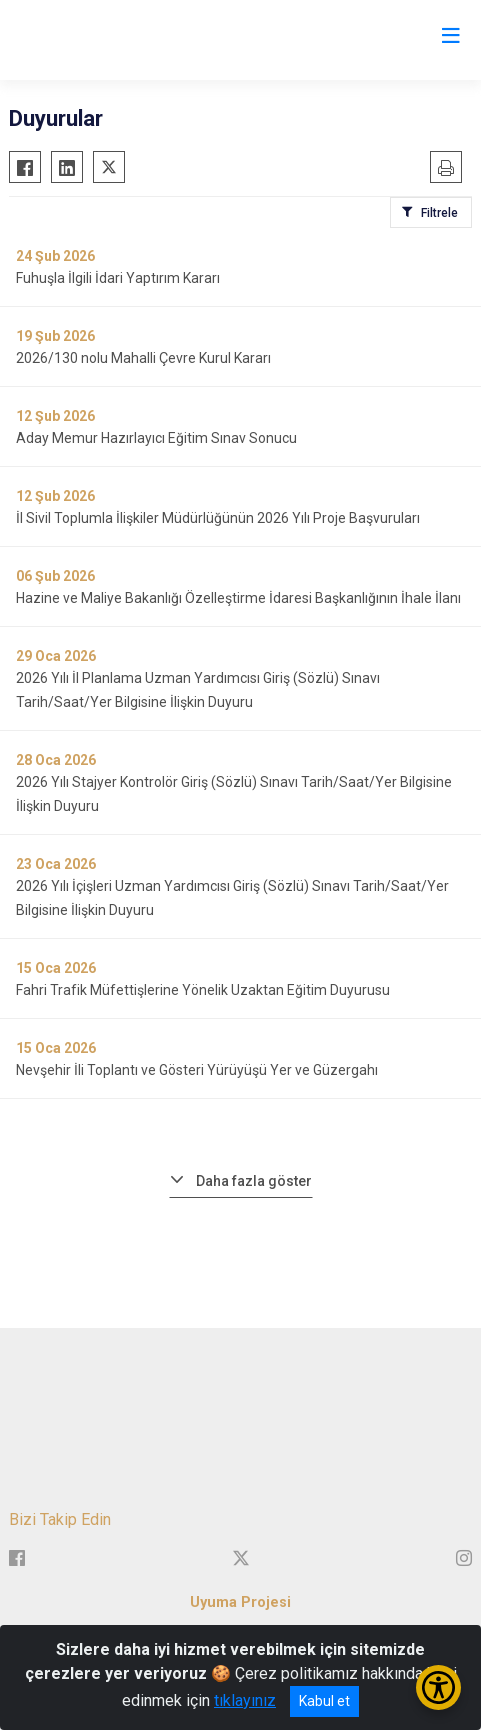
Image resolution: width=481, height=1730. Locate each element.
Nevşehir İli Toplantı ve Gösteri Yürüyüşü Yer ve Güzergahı (197, 1070)
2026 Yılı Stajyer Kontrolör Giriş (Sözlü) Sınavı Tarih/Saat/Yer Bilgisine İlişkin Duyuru (234, 794)
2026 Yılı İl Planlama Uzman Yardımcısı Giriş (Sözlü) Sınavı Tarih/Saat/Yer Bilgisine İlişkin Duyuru (198, 690)
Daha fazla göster (254, 1181)
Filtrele (439, 213)
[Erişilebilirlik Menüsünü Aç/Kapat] (438, 1687)
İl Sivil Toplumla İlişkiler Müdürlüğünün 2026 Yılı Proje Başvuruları (218, 518)
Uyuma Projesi (240, 1602)
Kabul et (324, 1701)
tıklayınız (245, 1700)
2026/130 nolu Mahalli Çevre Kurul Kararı (143, 358)
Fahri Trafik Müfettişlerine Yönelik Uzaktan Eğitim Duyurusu (203, 990)
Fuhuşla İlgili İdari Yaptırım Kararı (118, 278)
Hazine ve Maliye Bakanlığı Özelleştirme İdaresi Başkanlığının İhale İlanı (238, 598)
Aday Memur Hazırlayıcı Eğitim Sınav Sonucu (156, 438)
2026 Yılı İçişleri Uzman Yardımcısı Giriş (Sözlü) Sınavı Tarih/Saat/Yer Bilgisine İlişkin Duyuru (232, 898)
